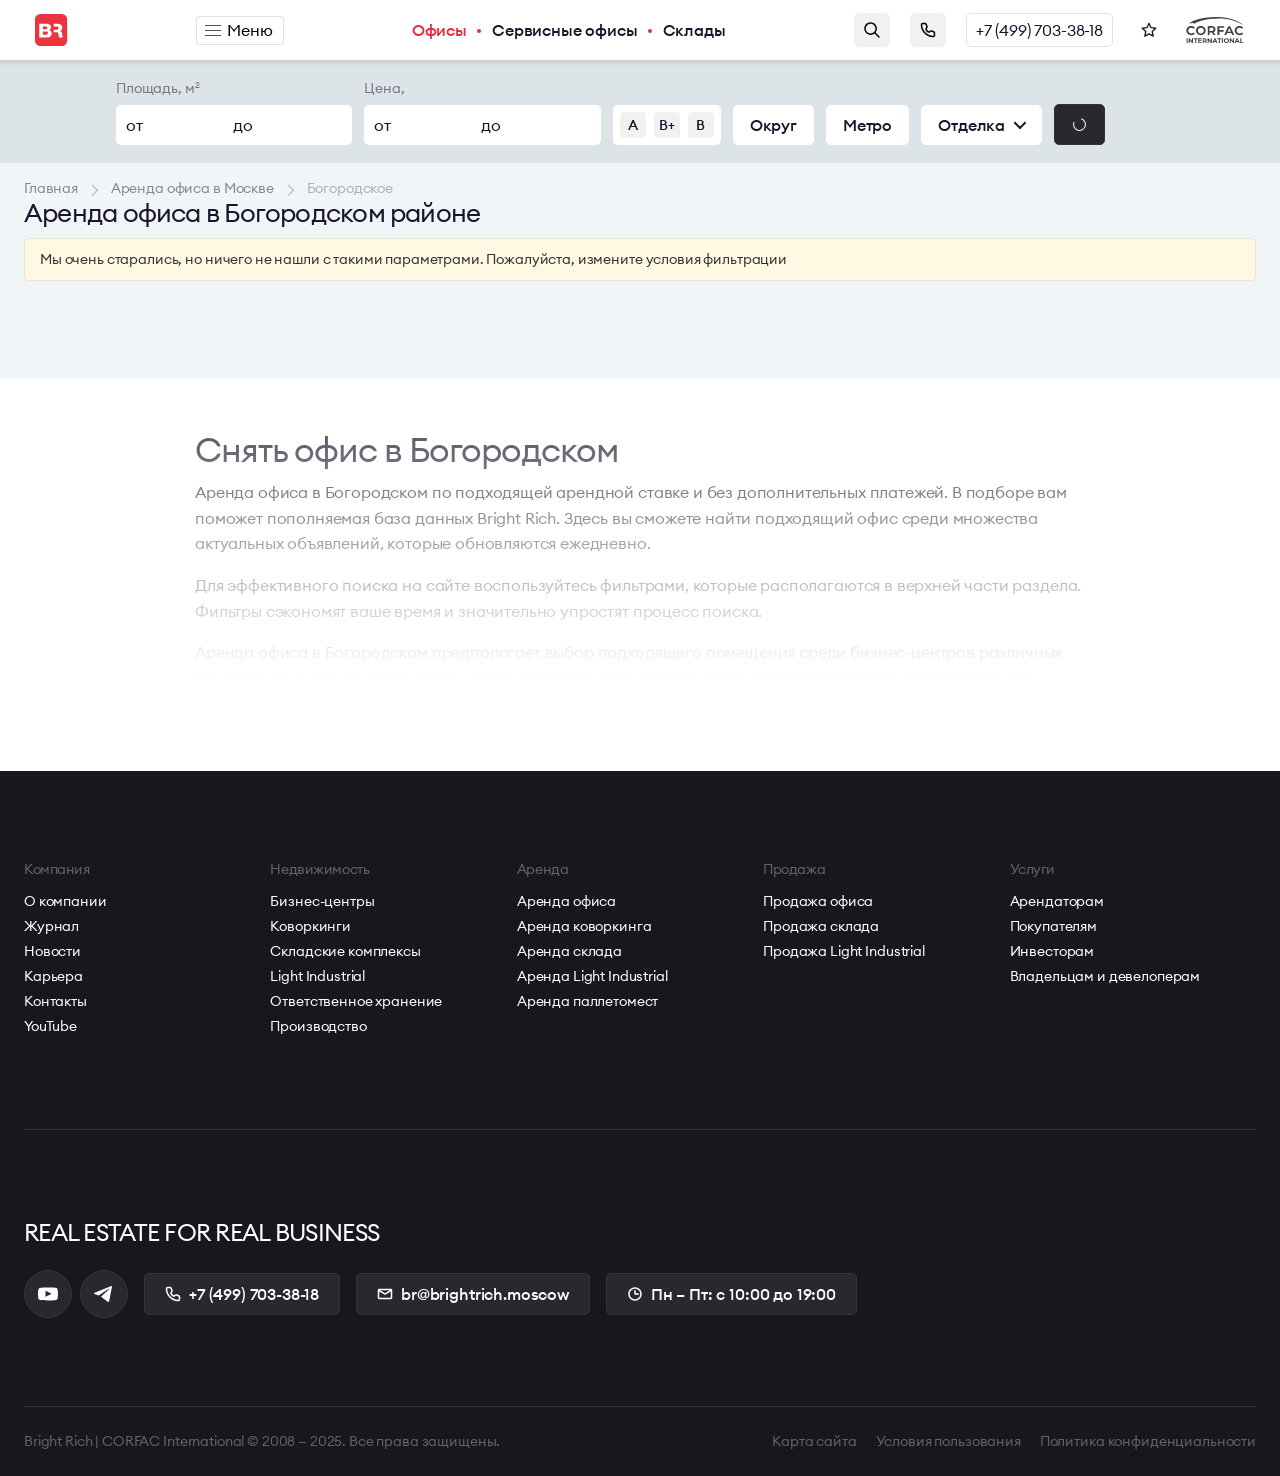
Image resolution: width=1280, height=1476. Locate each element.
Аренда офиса (566, 901)
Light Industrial (317, 976)
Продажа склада (821, 926)
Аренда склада (569, 951)
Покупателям (1053, 926)
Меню (238, 30)
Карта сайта (814, 1441)
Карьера (53, 976)
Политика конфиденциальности (1148, 1441)
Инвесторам (1052, 951)
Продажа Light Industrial (844, 951)
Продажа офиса (818, 901)
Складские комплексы (345, 951)
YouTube (50, 1026)
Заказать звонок (928, 30)
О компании (65, 901)
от (134, 125)
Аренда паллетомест (587, 1001)
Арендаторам (1057, 901)
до (243, 125)
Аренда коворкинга (584, 926)
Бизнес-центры (322, 901)
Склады (694, 30)
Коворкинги (310, 926)
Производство (318, 1026)
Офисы (439, 30)
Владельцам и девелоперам (1105, 976)
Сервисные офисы (565, 30)
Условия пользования (948, 1441)
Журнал (51, 926)
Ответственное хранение (356, 1001)
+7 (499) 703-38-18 (1039, 30)
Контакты (55, 1001)
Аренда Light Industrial (592, 976)
